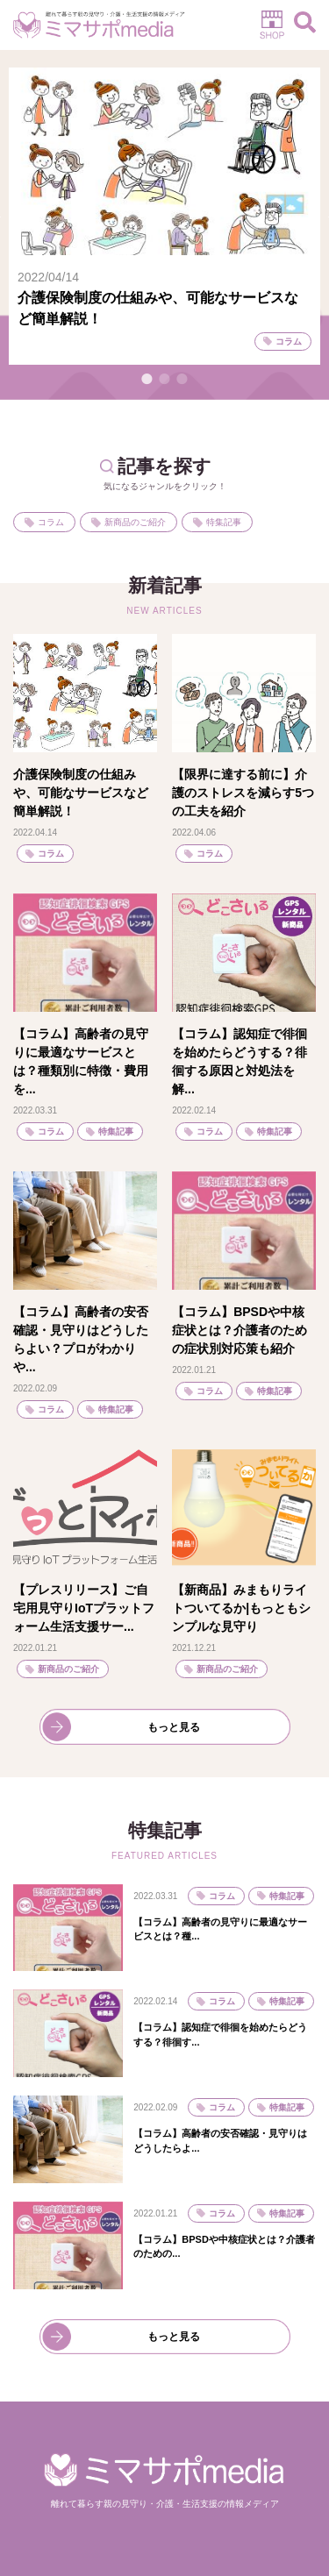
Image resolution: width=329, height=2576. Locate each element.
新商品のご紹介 (135, 522)
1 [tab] (147, 379)
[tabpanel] (164, 216)
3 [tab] (182, 379)
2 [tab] (165, 379)
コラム (51, 522)
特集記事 (223, 522)
